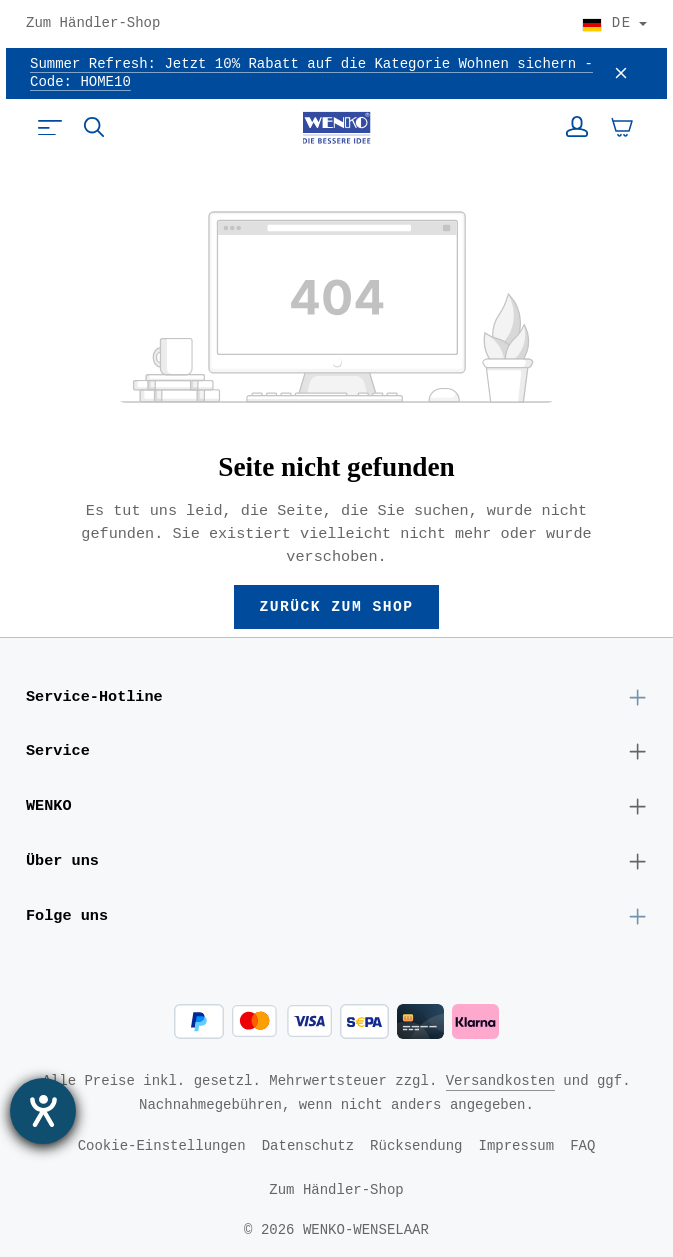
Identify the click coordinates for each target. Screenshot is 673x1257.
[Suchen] (94, 127)
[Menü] (50, 127)
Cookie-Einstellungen (162, 1145)
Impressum (517, 1145)
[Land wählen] (614, 24)
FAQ (582, 1145)
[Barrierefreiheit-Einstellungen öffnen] (43, 1111)
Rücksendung (416, 1145)
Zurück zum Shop (337, 607)
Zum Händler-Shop (93, 24)
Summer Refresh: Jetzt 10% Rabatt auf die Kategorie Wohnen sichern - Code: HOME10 (311, 73)
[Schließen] (621, 74)
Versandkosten (500, 1080)
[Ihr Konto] (577, 127)
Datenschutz (308, 1145)
